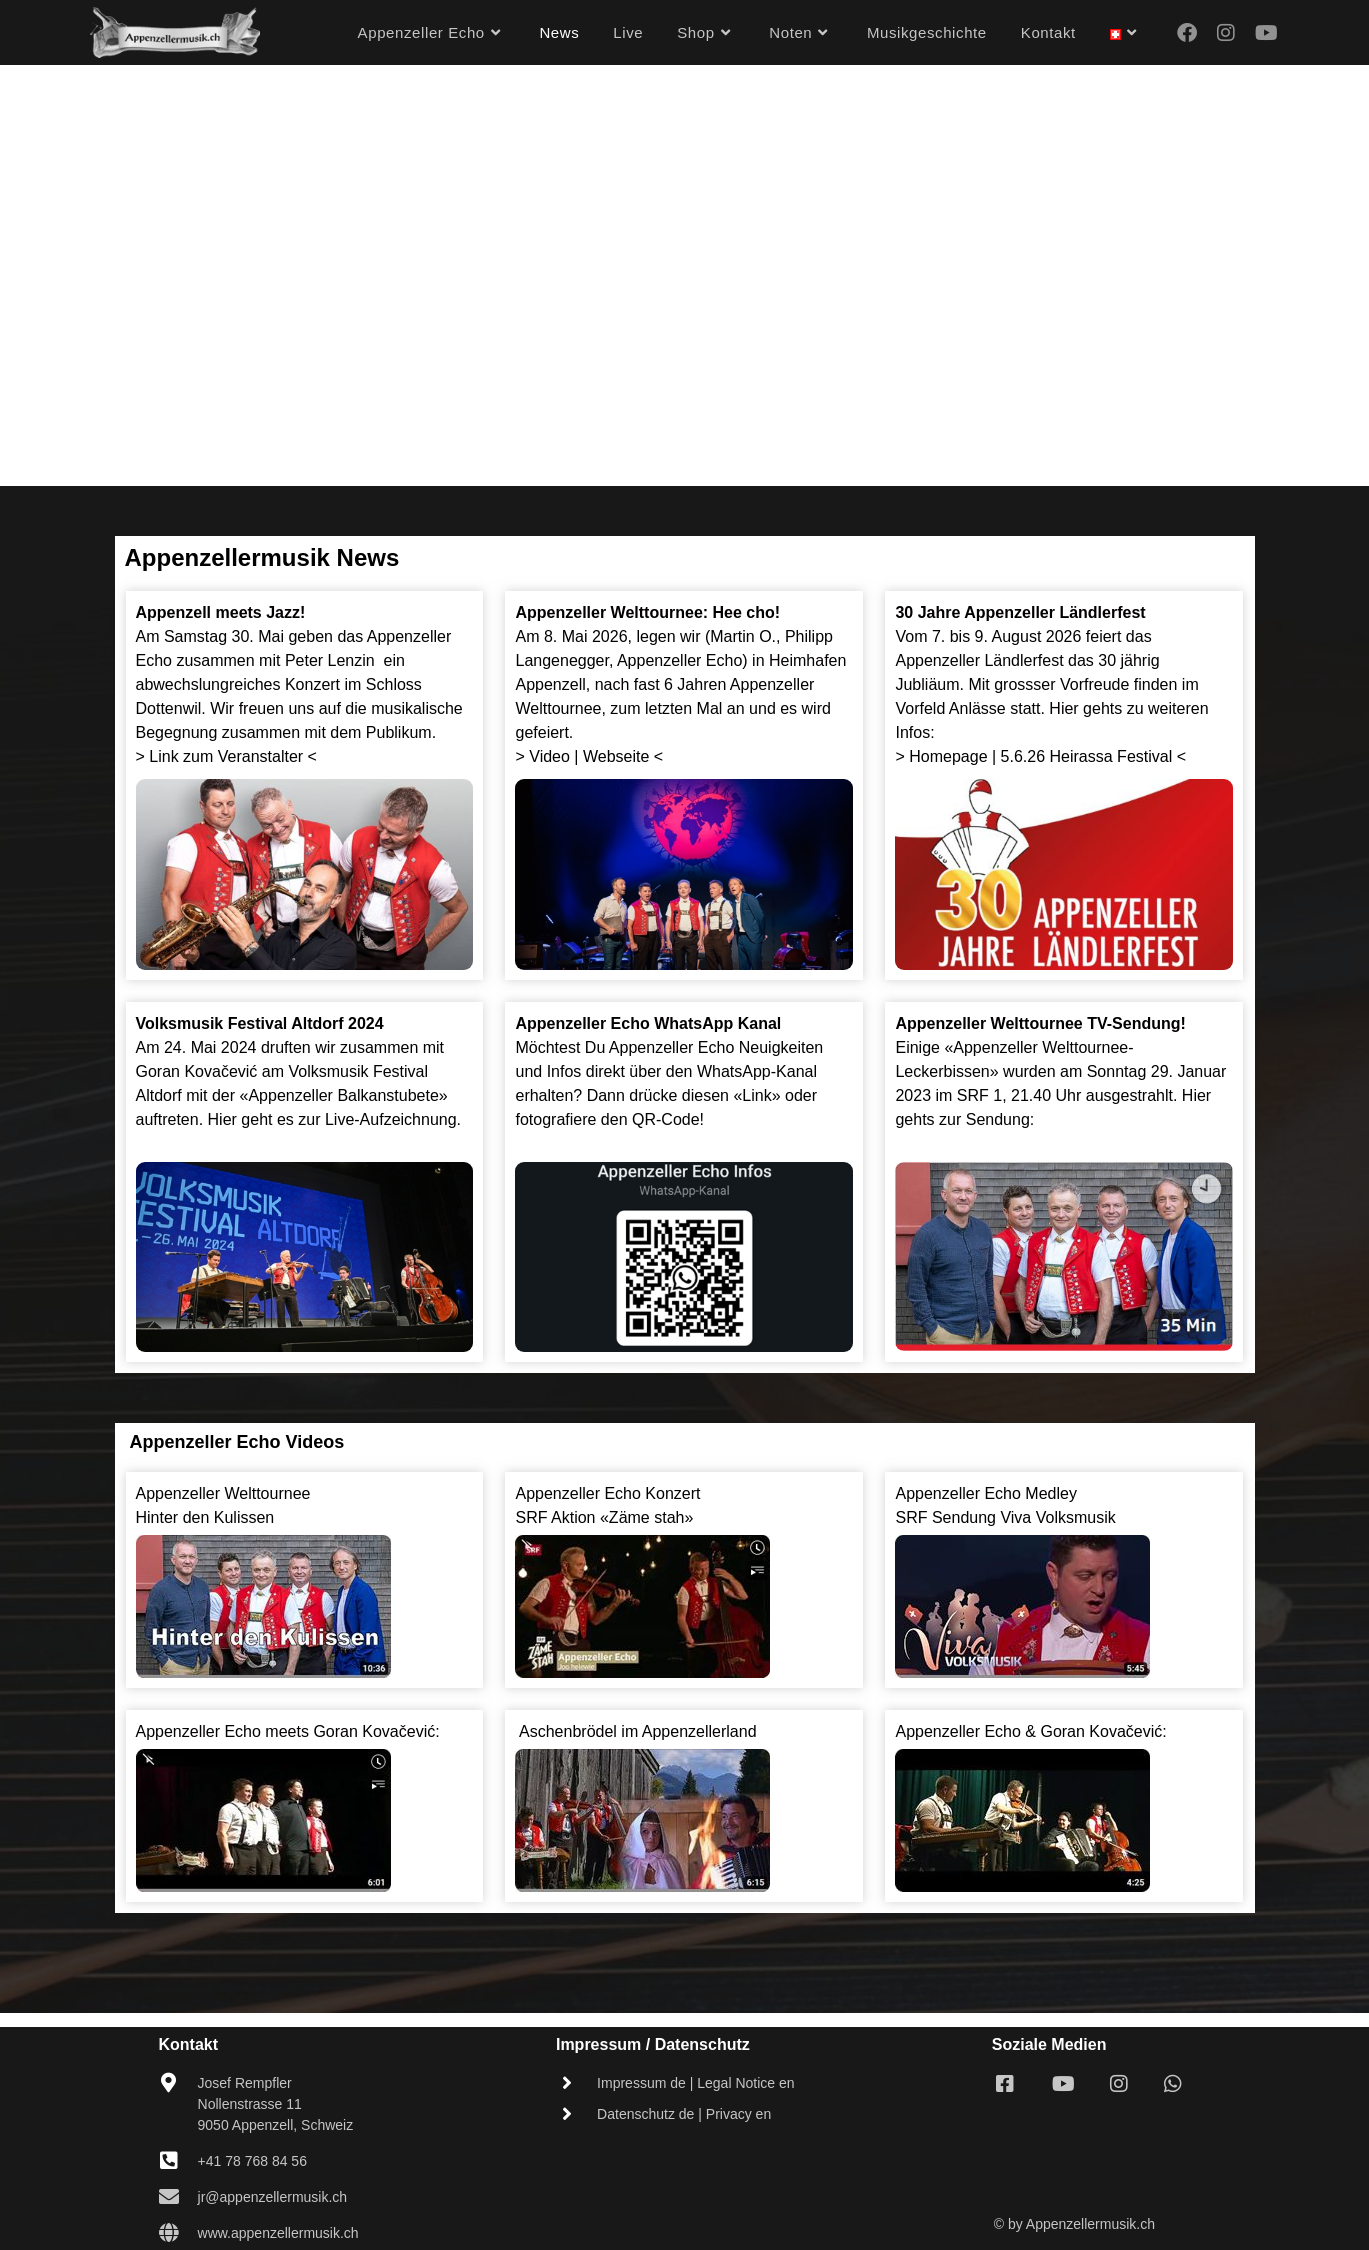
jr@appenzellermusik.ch (273, 2197)
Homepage (948, 756)
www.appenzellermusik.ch (278, 2233)
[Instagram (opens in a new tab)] (1226, 33)
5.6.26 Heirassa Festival (1087, 756)
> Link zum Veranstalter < (229, 756)
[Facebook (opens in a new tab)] (1187, 33)
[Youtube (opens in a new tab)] (1266, 33)
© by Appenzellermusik (1065, 2224)
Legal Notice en (745, 2083)
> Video (542, 756)
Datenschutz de (645, 2114)
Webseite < (623, 756)
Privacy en (738, 2114)
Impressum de (641, 2083)
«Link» (756, 1095)
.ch (1145, 2224)
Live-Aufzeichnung (391, 1119)
